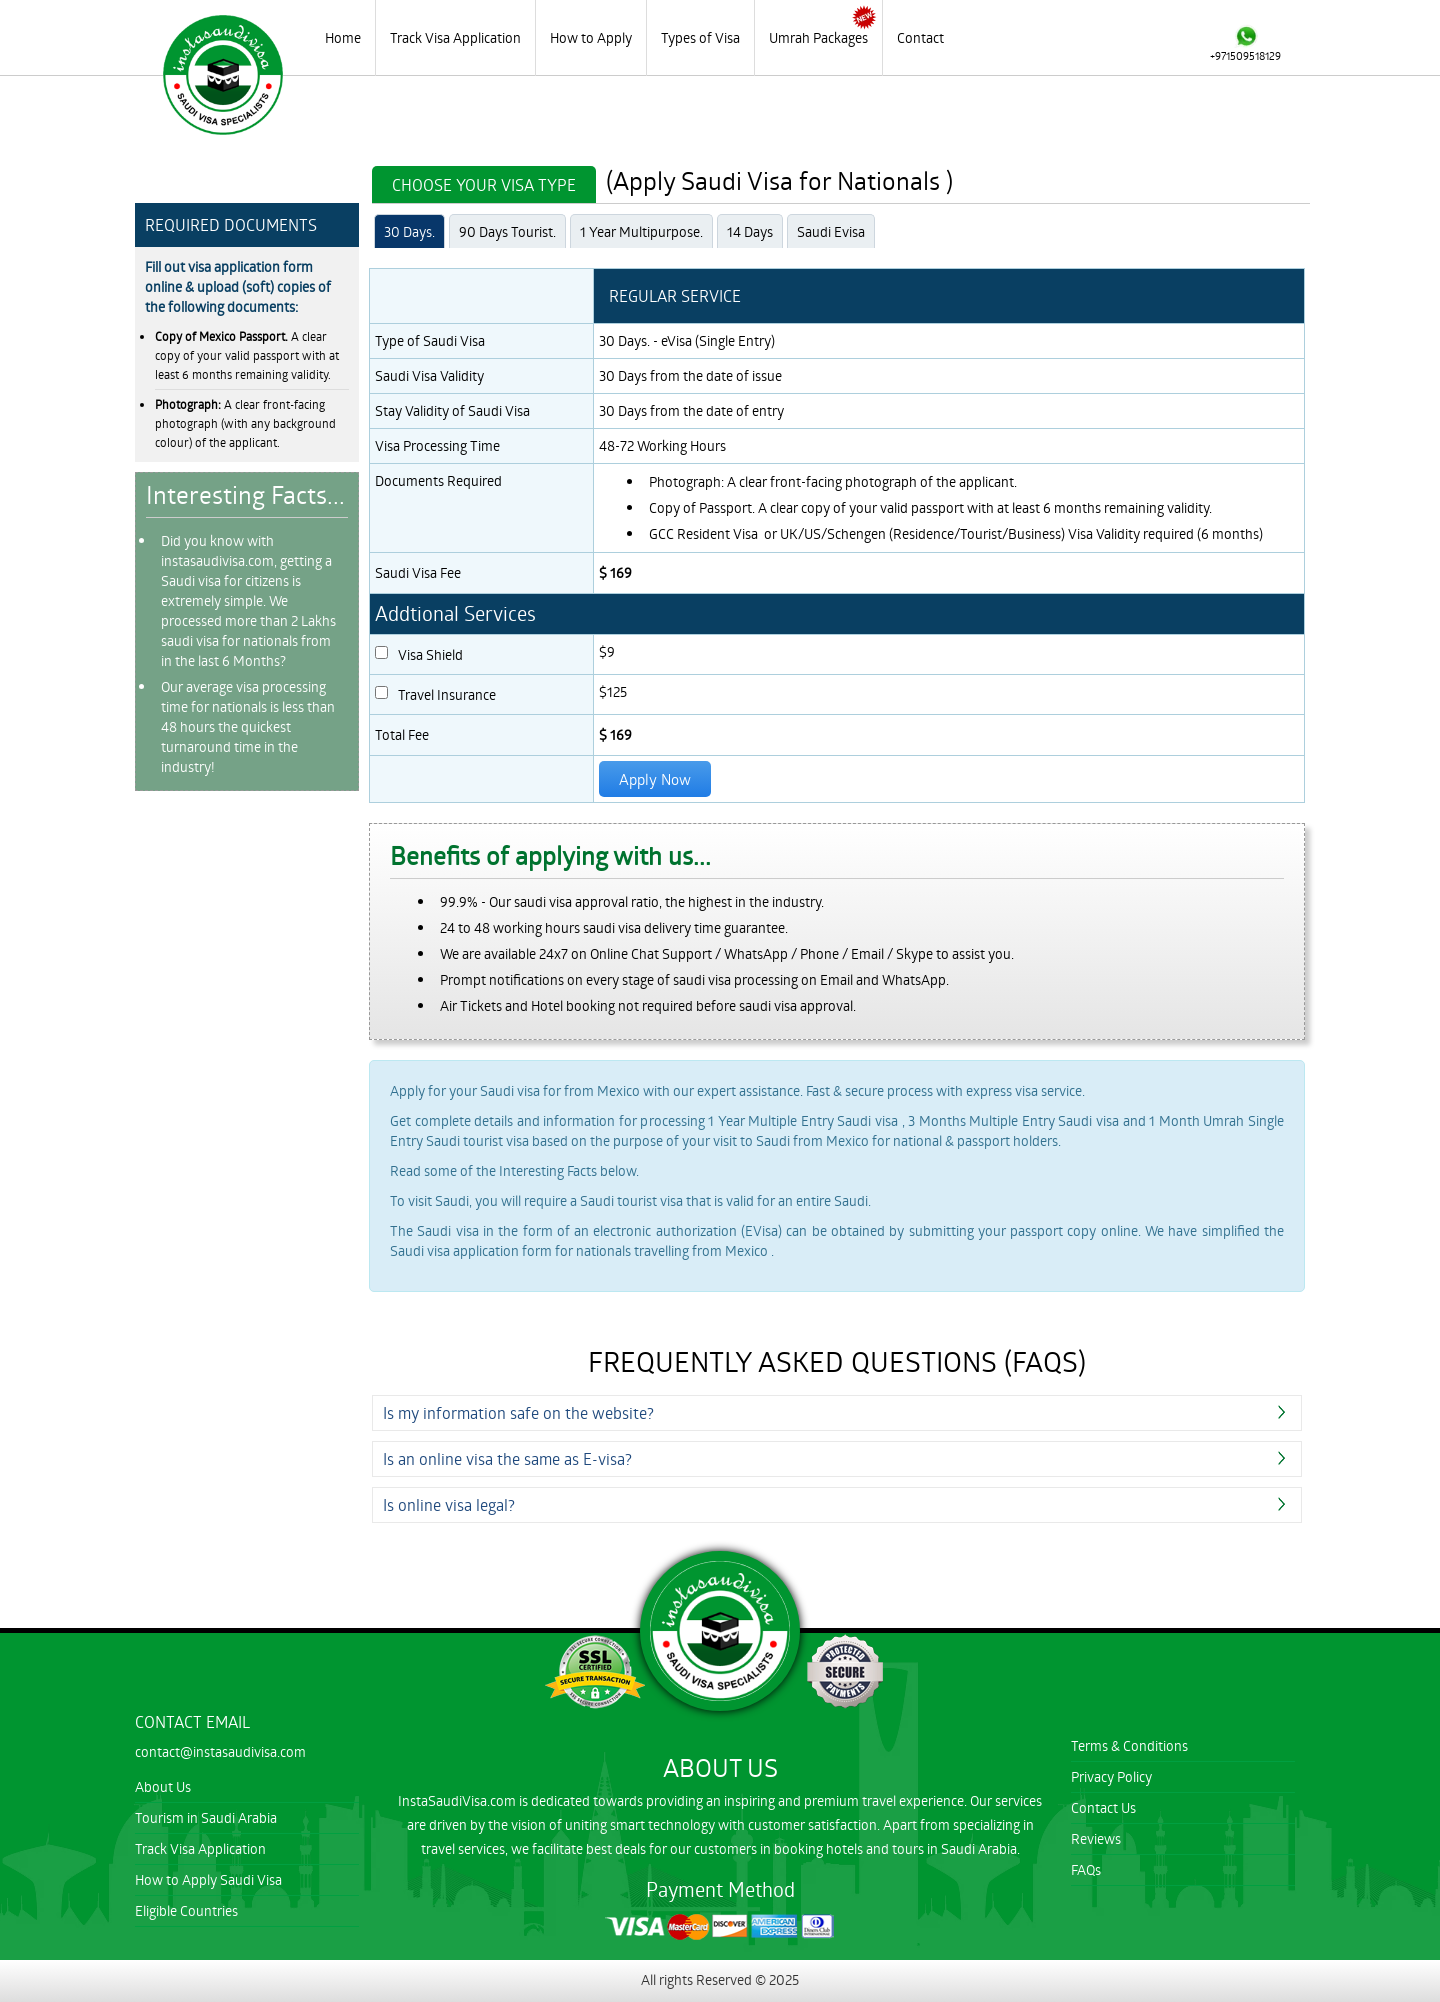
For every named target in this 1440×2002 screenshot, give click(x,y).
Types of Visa (700, 37)
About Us (163, 1786)
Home (343, 37)
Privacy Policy (1111, 1776)
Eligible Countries (186, 1910)
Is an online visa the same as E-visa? (507, 1458)
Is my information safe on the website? (518, 1412)
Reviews (1096, 1838)
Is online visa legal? (449, 1504)
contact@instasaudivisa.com (220, 1751)
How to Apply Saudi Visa (208, 1879)
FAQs (1086, 1869)
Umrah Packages (818, 37)
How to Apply (591, 37)
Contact (920, 37)
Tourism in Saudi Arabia (206, 1817)
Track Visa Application (455, 37)
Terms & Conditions (1129, 1745)
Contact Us (1103, 1807)
